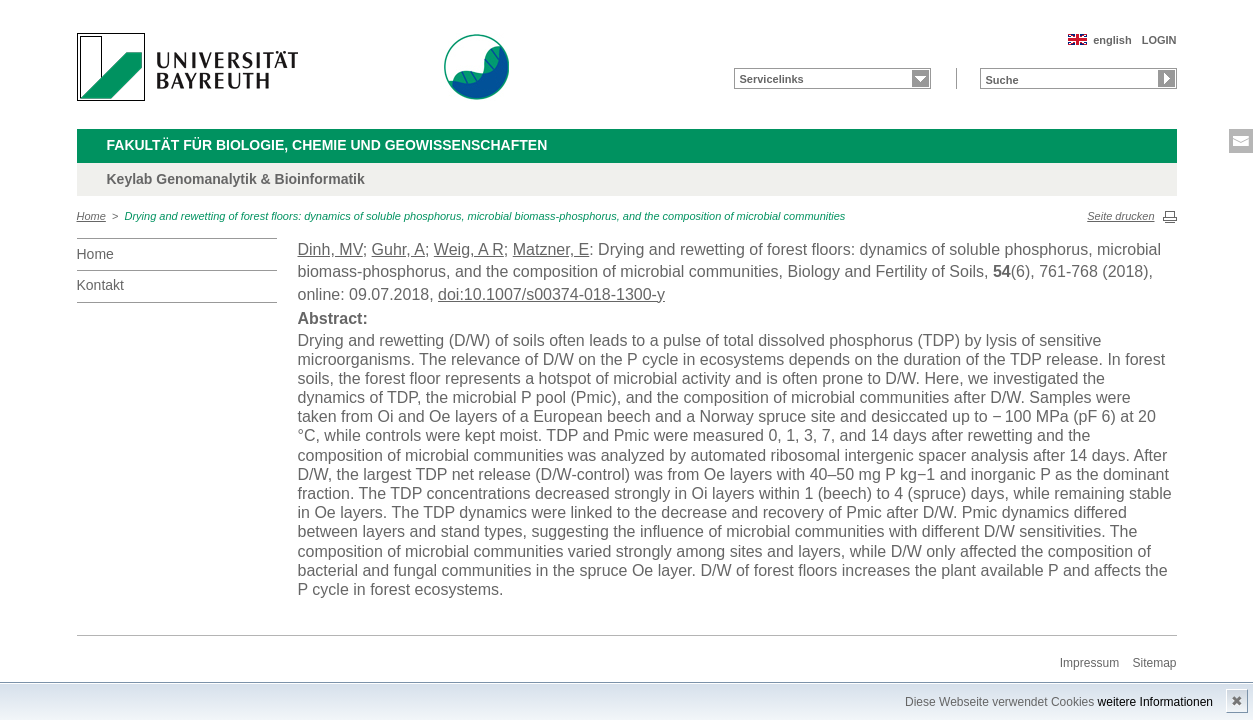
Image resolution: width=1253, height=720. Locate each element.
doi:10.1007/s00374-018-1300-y (551, 294)
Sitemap (1154, 663)
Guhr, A (398, 249)
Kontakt (100, 285)
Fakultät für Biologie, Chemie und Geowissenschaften (327, 145)
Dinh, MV (330, 249)
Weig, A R (469, 249)
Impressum (1089, 663)
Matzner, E (551, 249)
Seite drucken (1120, 216)
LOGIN (1159, 40)
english (1112, 40)
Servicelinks (772, 79)
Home (91, 216)
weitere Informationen (1155, 702)
